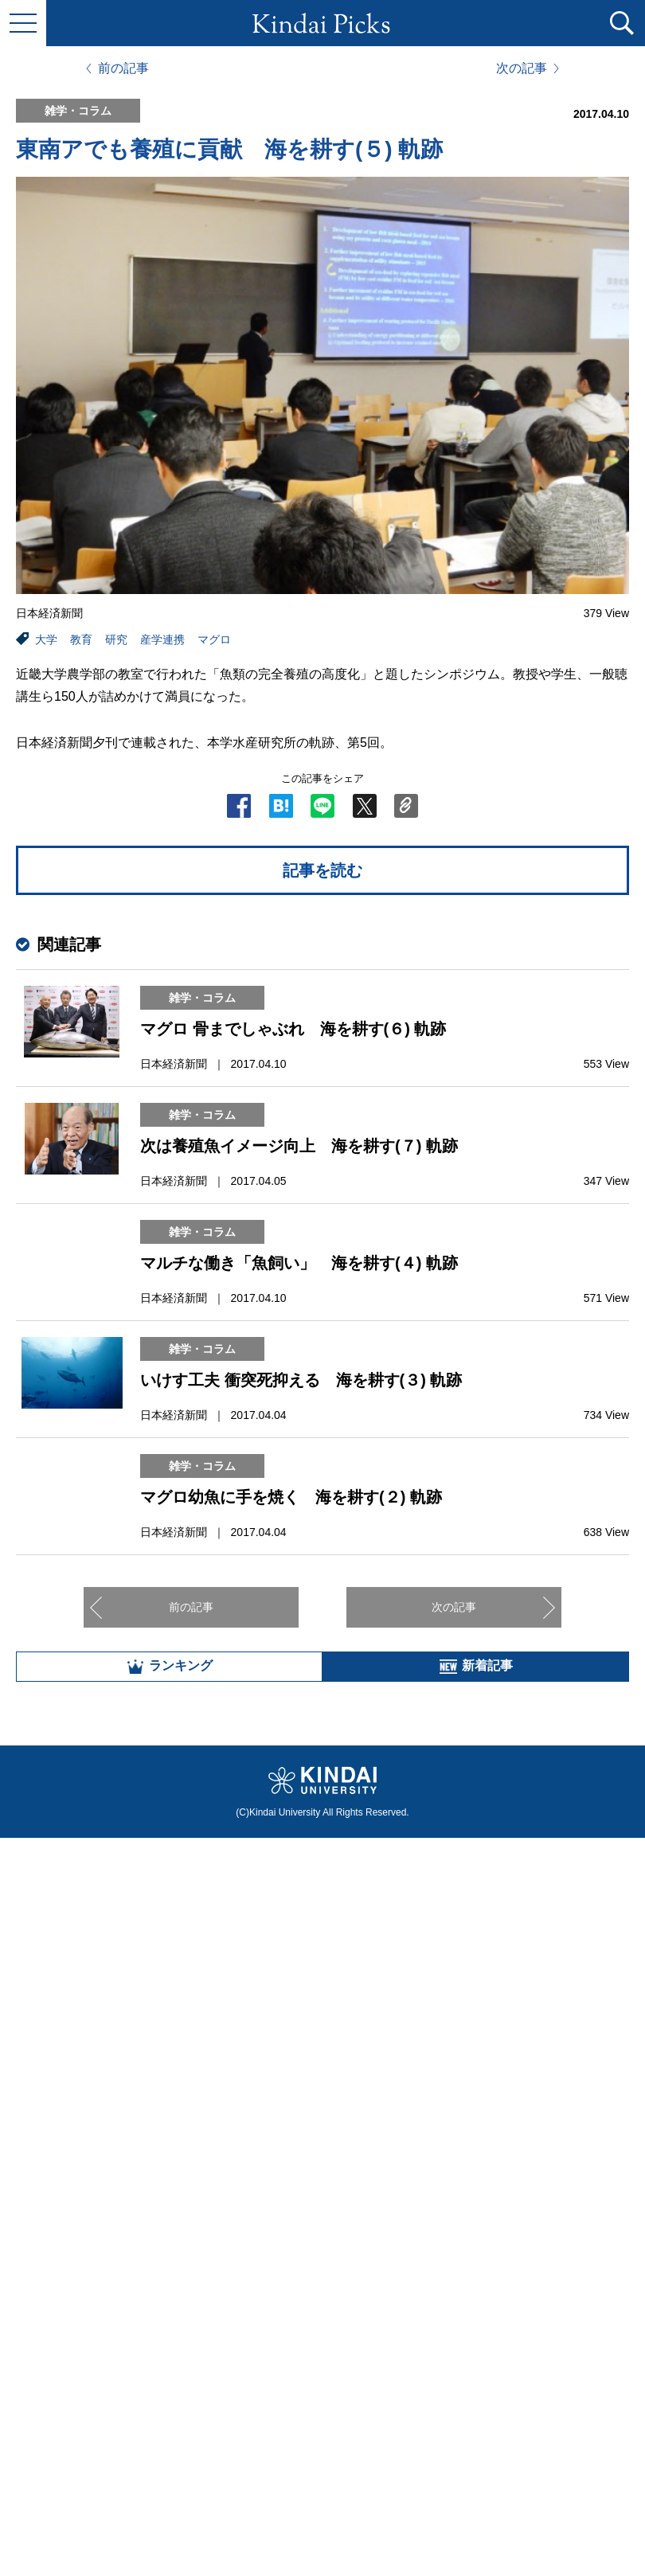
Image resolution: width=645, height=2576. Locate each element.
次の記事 (521, 68)
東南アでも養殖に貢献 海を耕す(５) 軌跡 (229, 149)
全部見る (322, 2400)
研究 (116, 639)
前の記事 (123, 68)
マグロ (214, 639)
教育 (81, 639)
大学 (46, 639)
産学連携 (162, 639)
